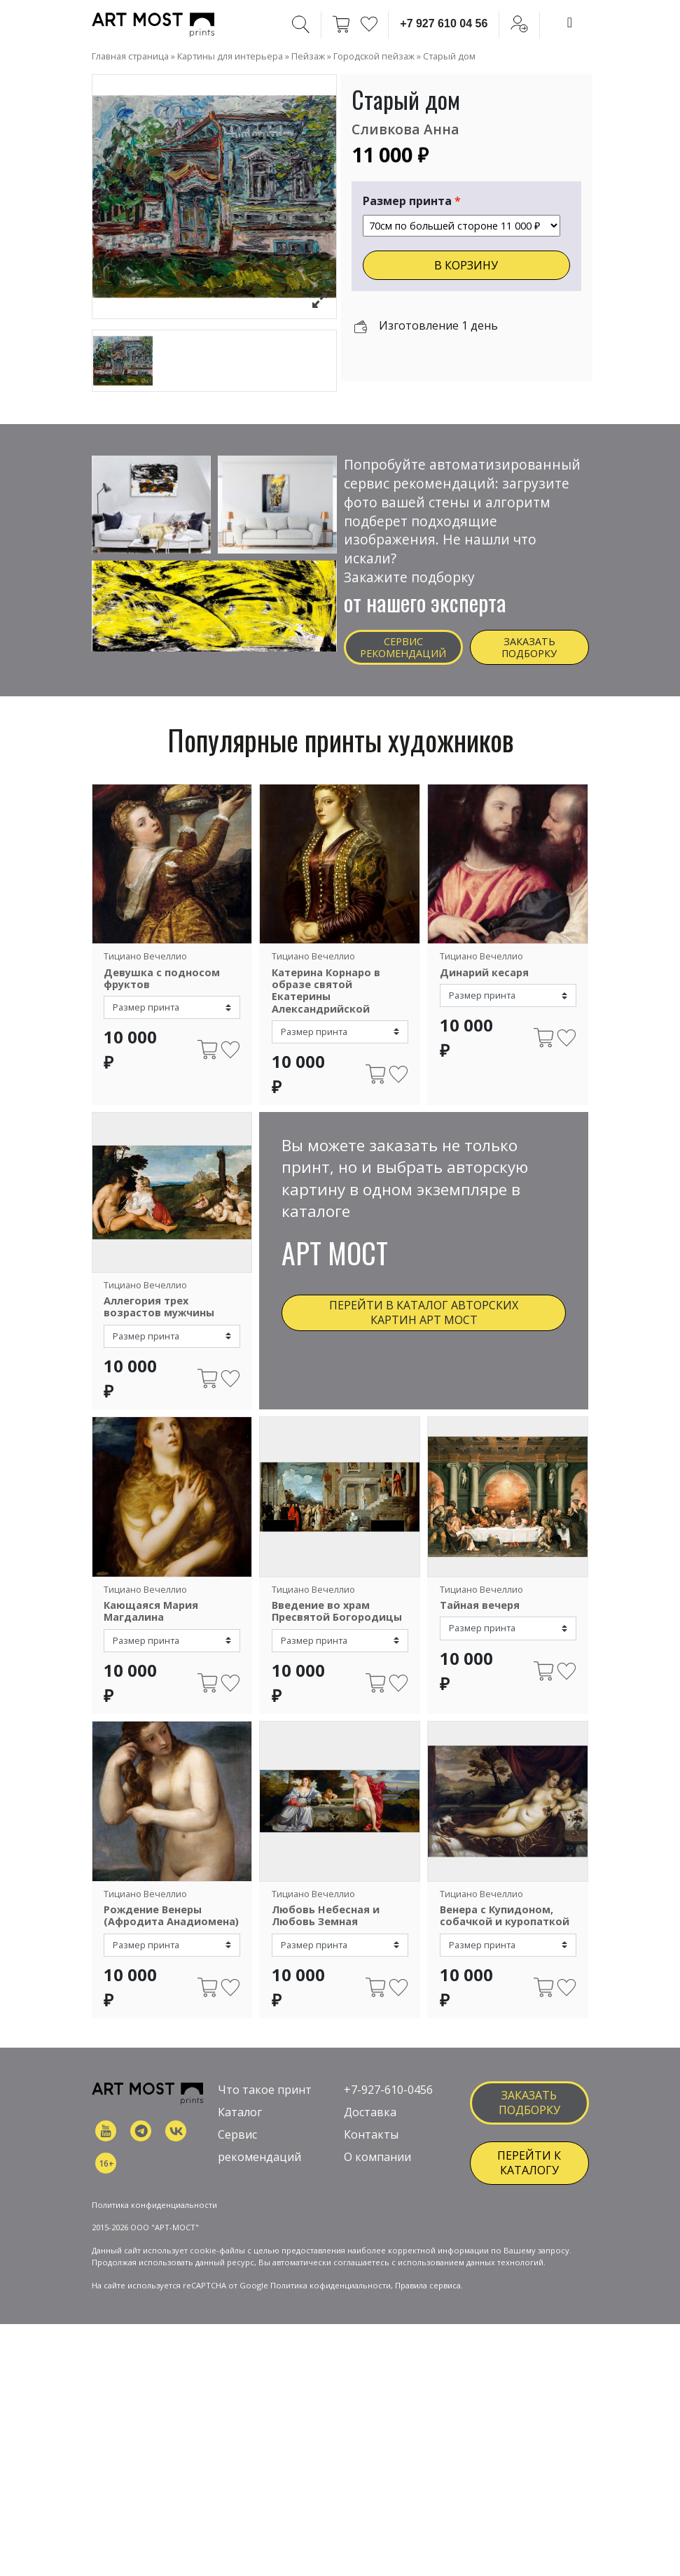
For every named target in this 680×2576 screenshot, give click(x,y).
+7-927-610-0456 (388, 2101)
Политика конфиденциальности (154, 2266)
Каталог (240, 2124)
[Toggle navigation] (569, 22)
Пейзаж (308, 56)
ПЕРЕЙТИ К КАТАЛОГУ (529, 2175)
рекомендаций (259, 2168)
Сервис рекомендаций (403, 647)
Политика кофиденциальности (330, 2347)
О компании (377, 2168)
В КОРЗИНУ (466, 265)
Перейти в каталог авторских (423, 1312)
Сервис (237, 2146)
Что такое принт (265, 2101)
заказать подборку (529, 2114)
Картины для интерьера (230, 56)
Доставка (370, 2124)
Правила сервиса (428, 2347)
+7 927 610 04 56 (443, 23)
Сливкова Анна (405, 129)
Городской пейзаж (374, 56)
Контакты (371, 2146)
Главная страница (130, 56)
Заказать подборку (529, 647)
